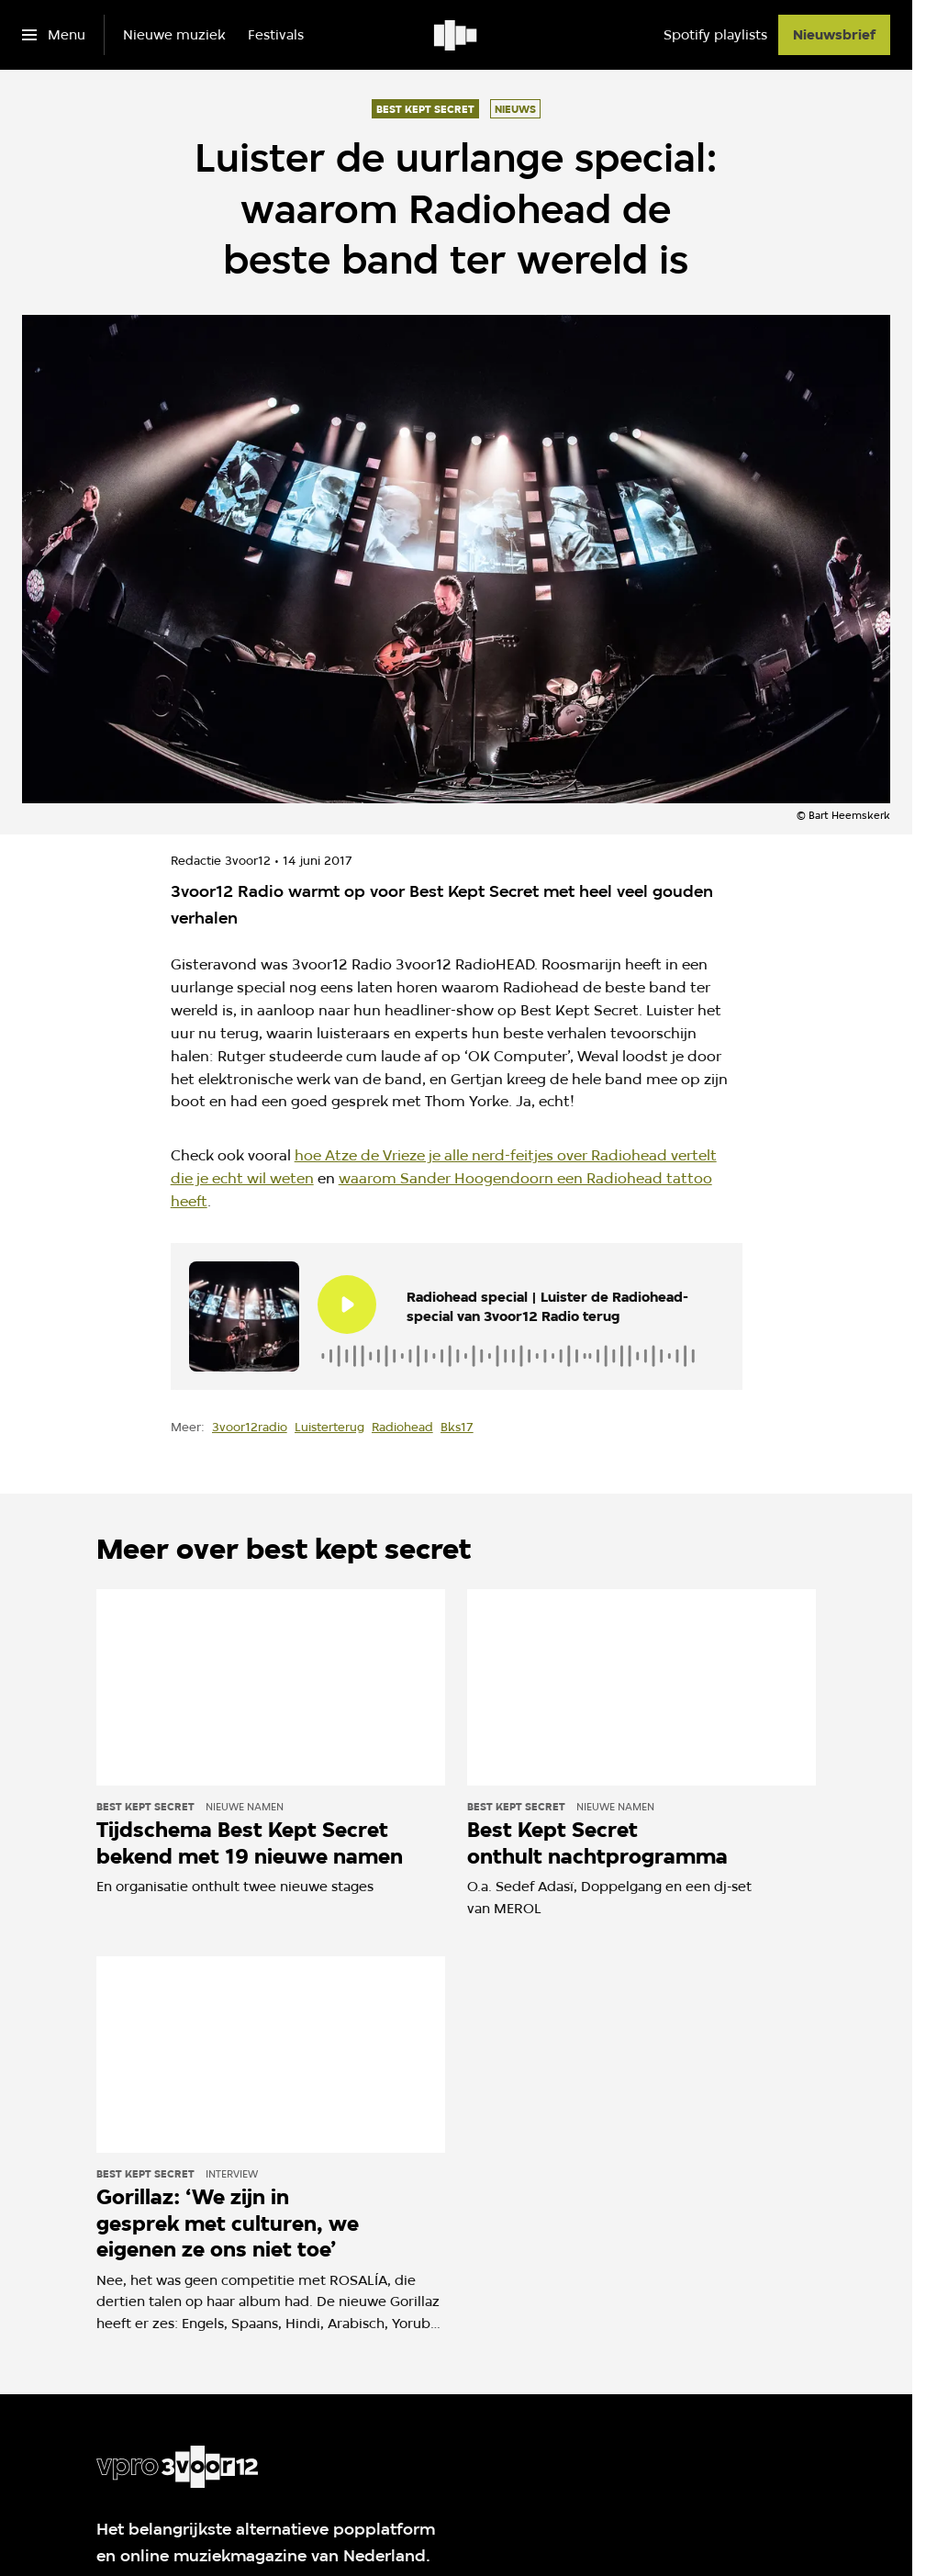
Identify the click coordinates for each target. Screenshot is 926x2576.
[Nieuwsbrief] (834, 35)
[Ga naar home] (456, 35)
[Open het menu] (53, 35)
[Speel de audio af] (347, 1304)
